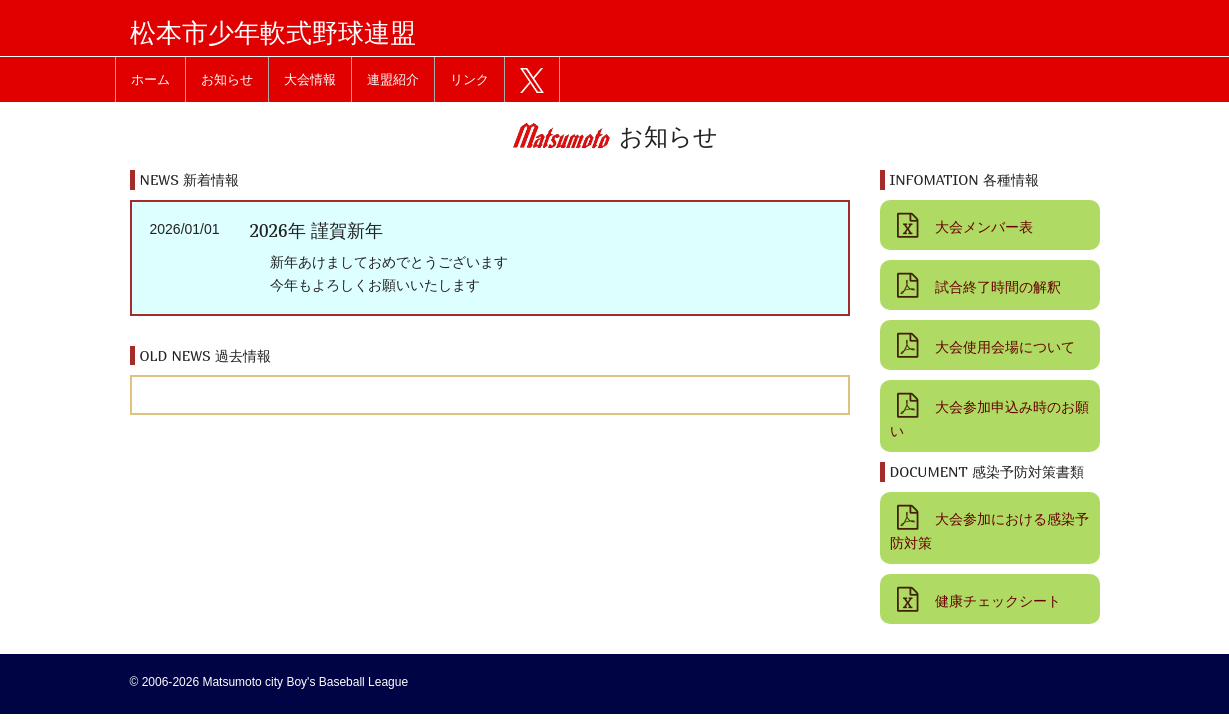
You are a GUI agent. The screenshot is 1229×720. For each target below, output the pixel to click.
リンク (469, 79)
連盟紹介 (393, 79)
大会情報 (310, 79)
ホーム (150, 79)
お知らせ (227, 79)
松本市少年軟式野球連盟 (273, 32)
